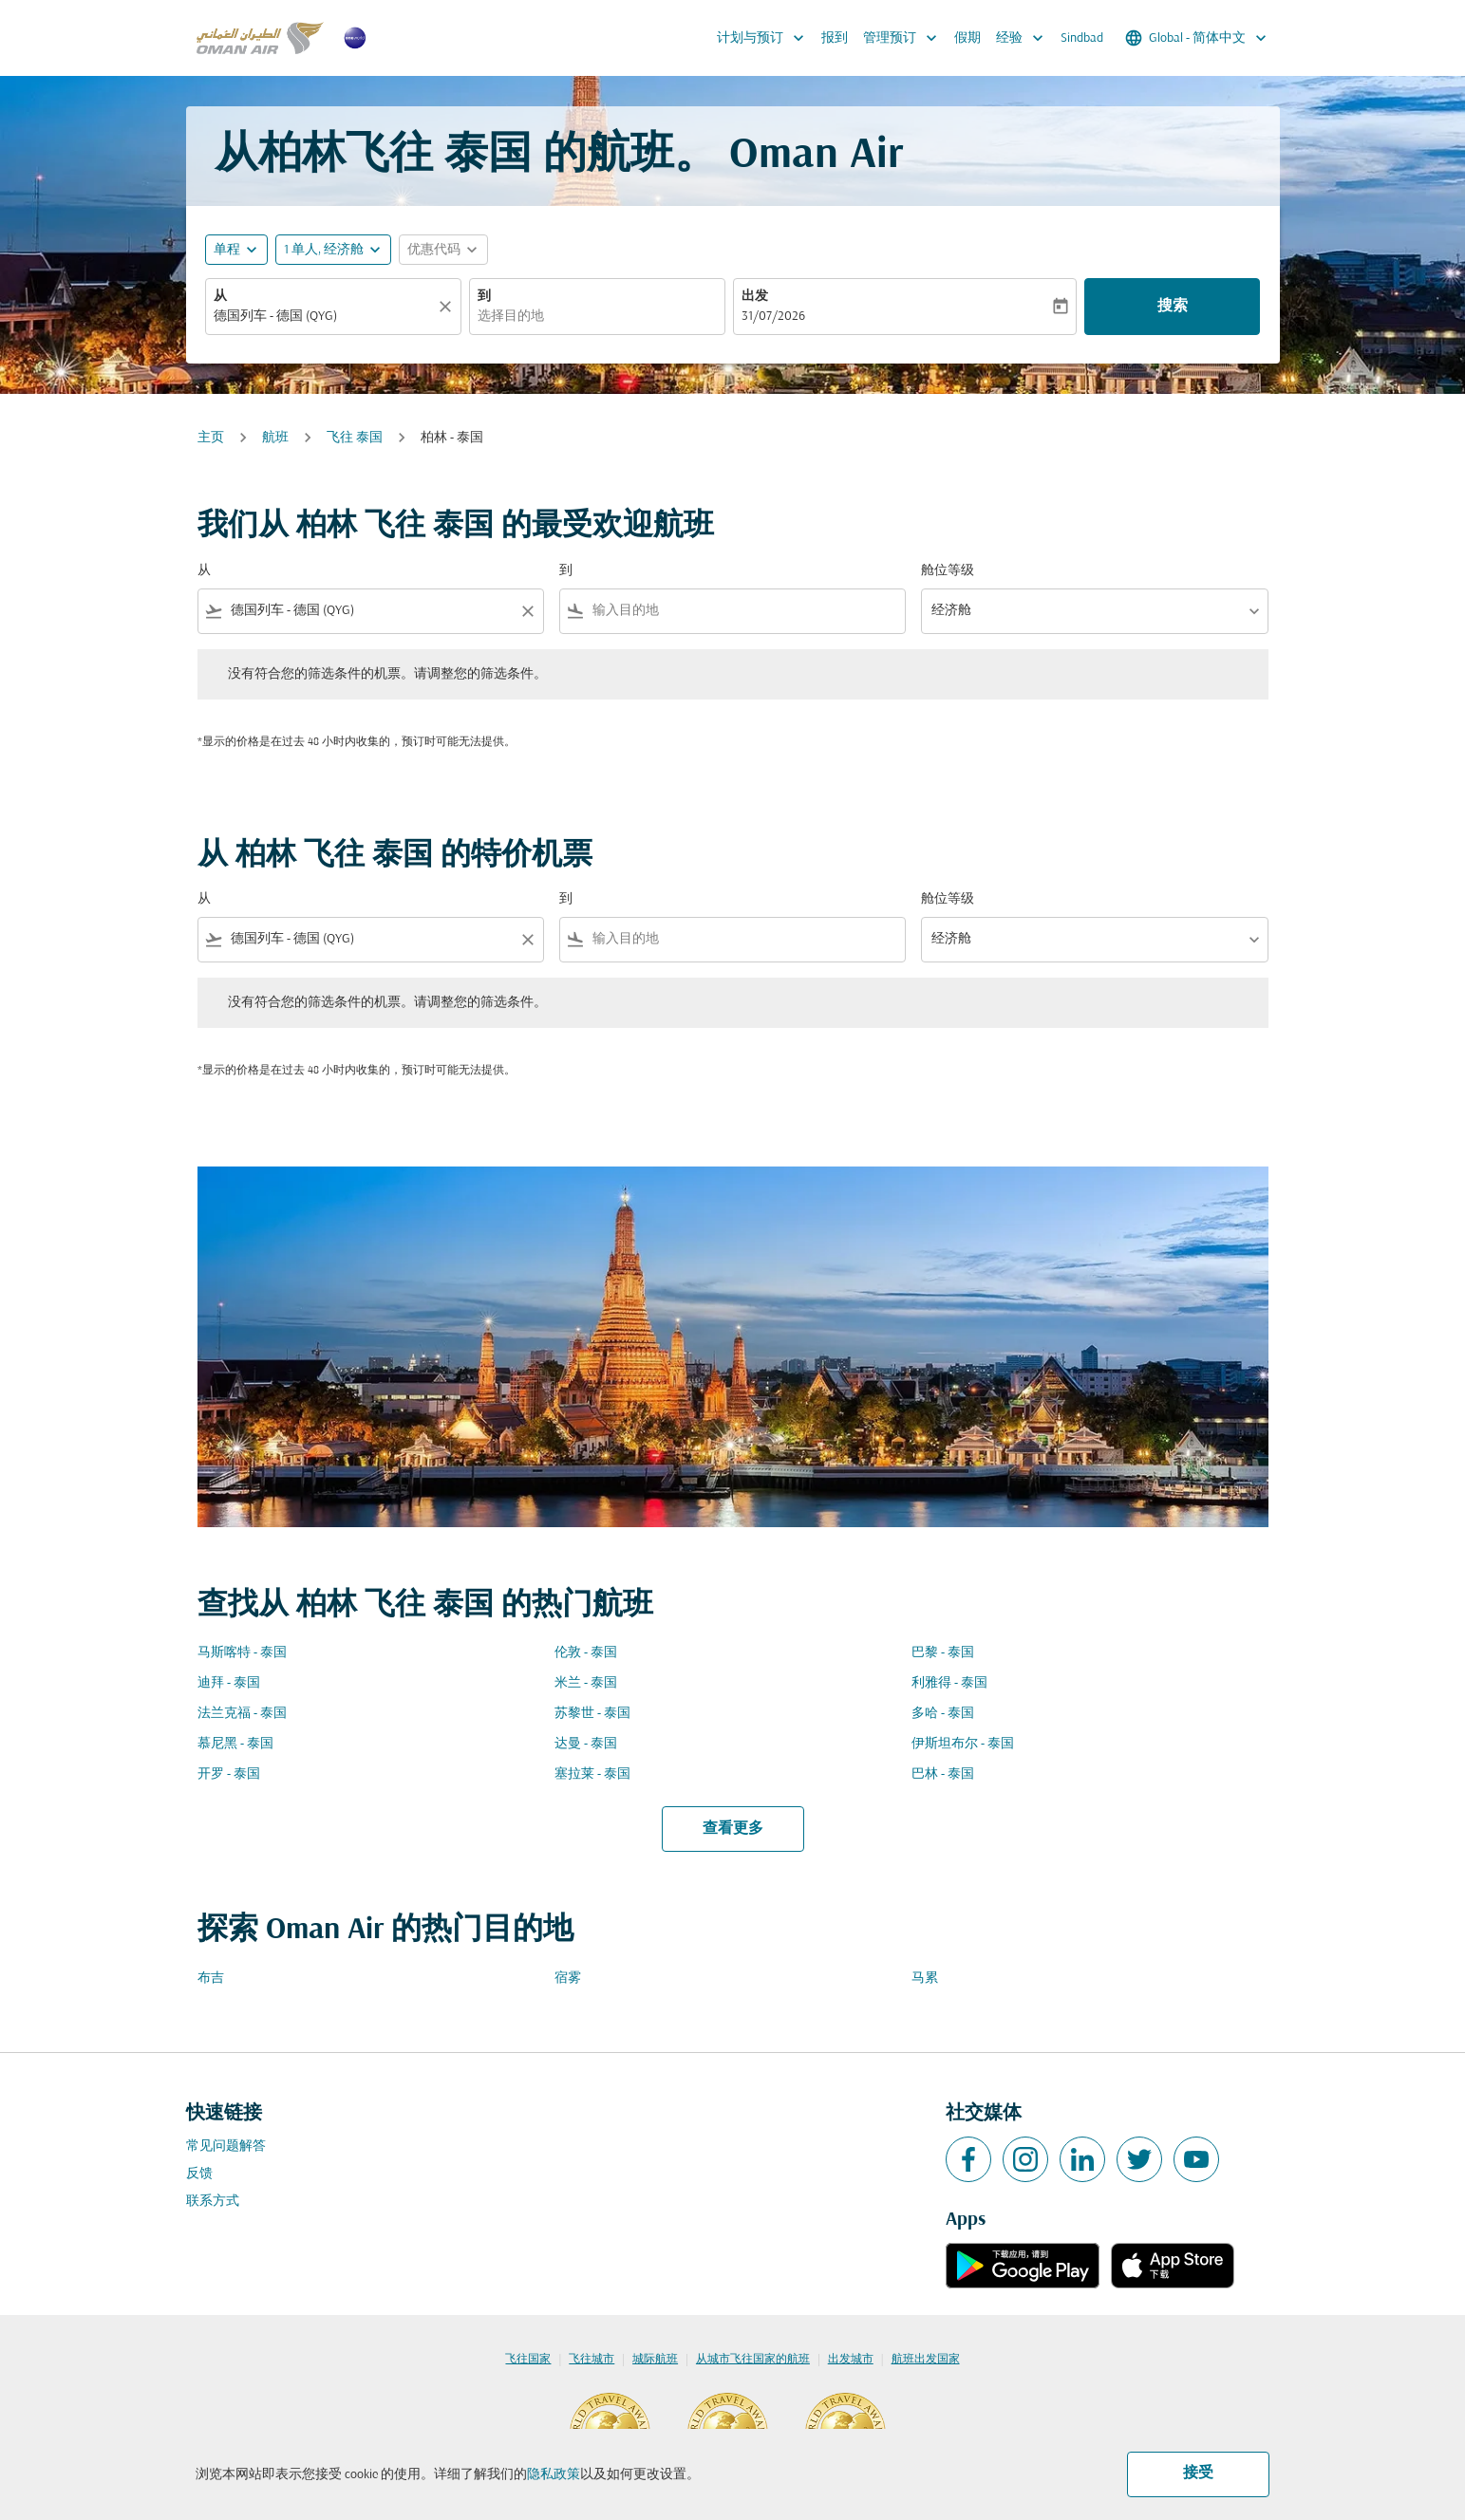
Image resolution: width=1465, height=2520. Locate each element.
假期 (967, 38)
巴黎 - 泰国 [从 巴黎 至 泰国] (942, 1653)
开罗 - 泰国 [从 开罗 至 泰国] (228, 1774)
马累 (924, 1978)
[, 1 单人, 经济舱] (324, 250)
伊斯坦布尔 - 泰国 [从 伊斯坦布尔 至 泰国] (962, 1744)
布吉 (210, 1978)
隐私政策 (553, 2475)
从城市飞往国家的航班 (753, 2359)
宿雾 (567, 1978)
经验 (1024, 38)
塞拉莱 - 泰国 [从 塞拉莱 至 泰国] (592, 1774)
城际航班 (655, 2359)
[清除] (448, 306)
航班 (275, 438)
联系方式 (212, 2201)
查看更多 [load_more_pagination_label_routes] (733, 1829)
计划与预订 (765, 38)
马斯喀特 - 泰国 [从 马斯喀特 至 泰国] (242, 1653)
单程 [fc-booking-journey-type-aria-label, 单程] (227, 250)
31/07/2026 (773, 316)
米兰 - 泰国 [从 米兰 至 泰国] (585, 1683)
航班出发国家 (926, 2359)
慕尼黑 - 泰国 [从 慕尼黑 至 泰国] (235, 1744)
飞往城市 (591, 2359)
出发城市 (850, 2359)
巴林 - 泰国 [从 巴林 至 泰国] (942, 1774)
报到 (834, 38)
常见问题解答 (226, 2146)
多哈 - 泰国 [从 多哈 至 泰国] (942, 1714)
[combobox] (324, 317)
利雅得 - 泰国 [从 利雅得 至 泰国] (949, 1683)
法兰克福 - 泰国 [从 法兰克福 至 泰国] (242, 1714)
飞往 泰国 (355, 438)
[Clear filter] (527, 611)
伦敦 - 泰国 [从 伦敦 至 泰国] (585, 1653)
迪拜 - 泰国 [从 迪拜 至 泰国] (228, 1683)
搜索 (1172, 306)
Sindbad (1082, 38)
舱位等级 (947, 571)
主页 (210, 438)
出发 (755, 296)
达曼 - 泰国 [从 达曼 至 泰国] (585, 1744)
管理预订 (905, 38)
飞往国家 (528, 2359)
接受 (1198, 2473)
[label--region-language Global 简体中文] (1197, 38)
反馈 (199, 2174)
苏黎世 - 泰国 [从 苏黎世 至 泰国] (592, 1714)
